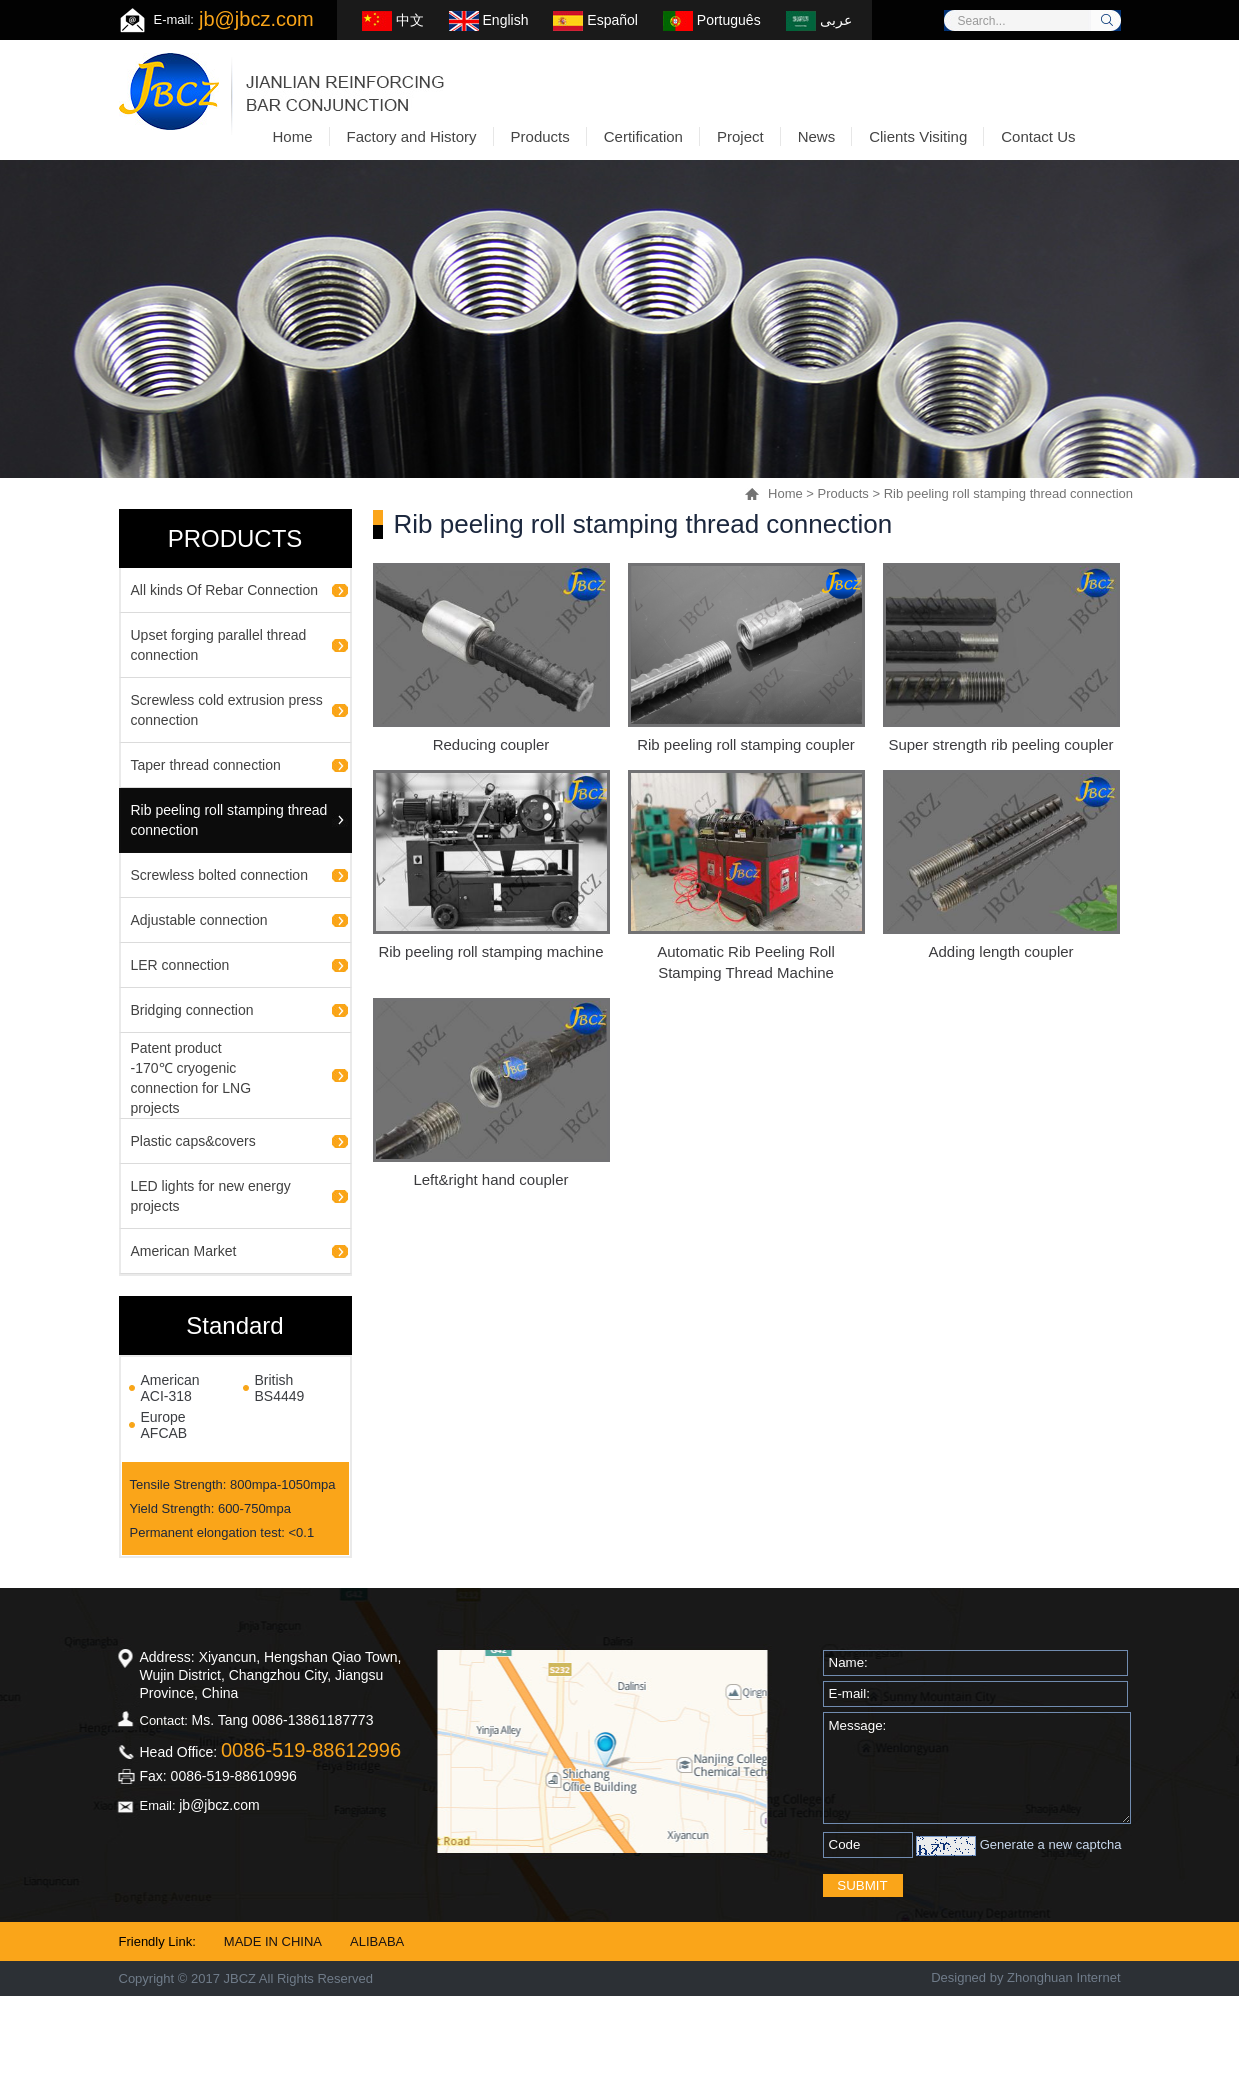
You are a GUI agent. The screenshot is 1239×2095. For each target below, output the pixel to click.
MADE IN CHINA (273, 1941)
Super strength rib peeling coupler (1000, 744)
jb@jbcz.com (256, 19)
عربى (819, 20)
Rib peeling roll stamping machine (490, 951)
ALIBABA (377, 1941)
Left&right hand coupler (490, 1179)
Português (712, 20)
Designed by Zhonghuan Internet (1025, 1977)
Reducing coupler (491, 744)
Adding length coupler (1000, 951)
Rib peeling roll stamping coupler (746, 744)
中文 (393, 20)
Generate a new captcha (1051, 1844)
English (489, 20)
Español (595, 20)
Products (843, 493)
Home (785, 493)
